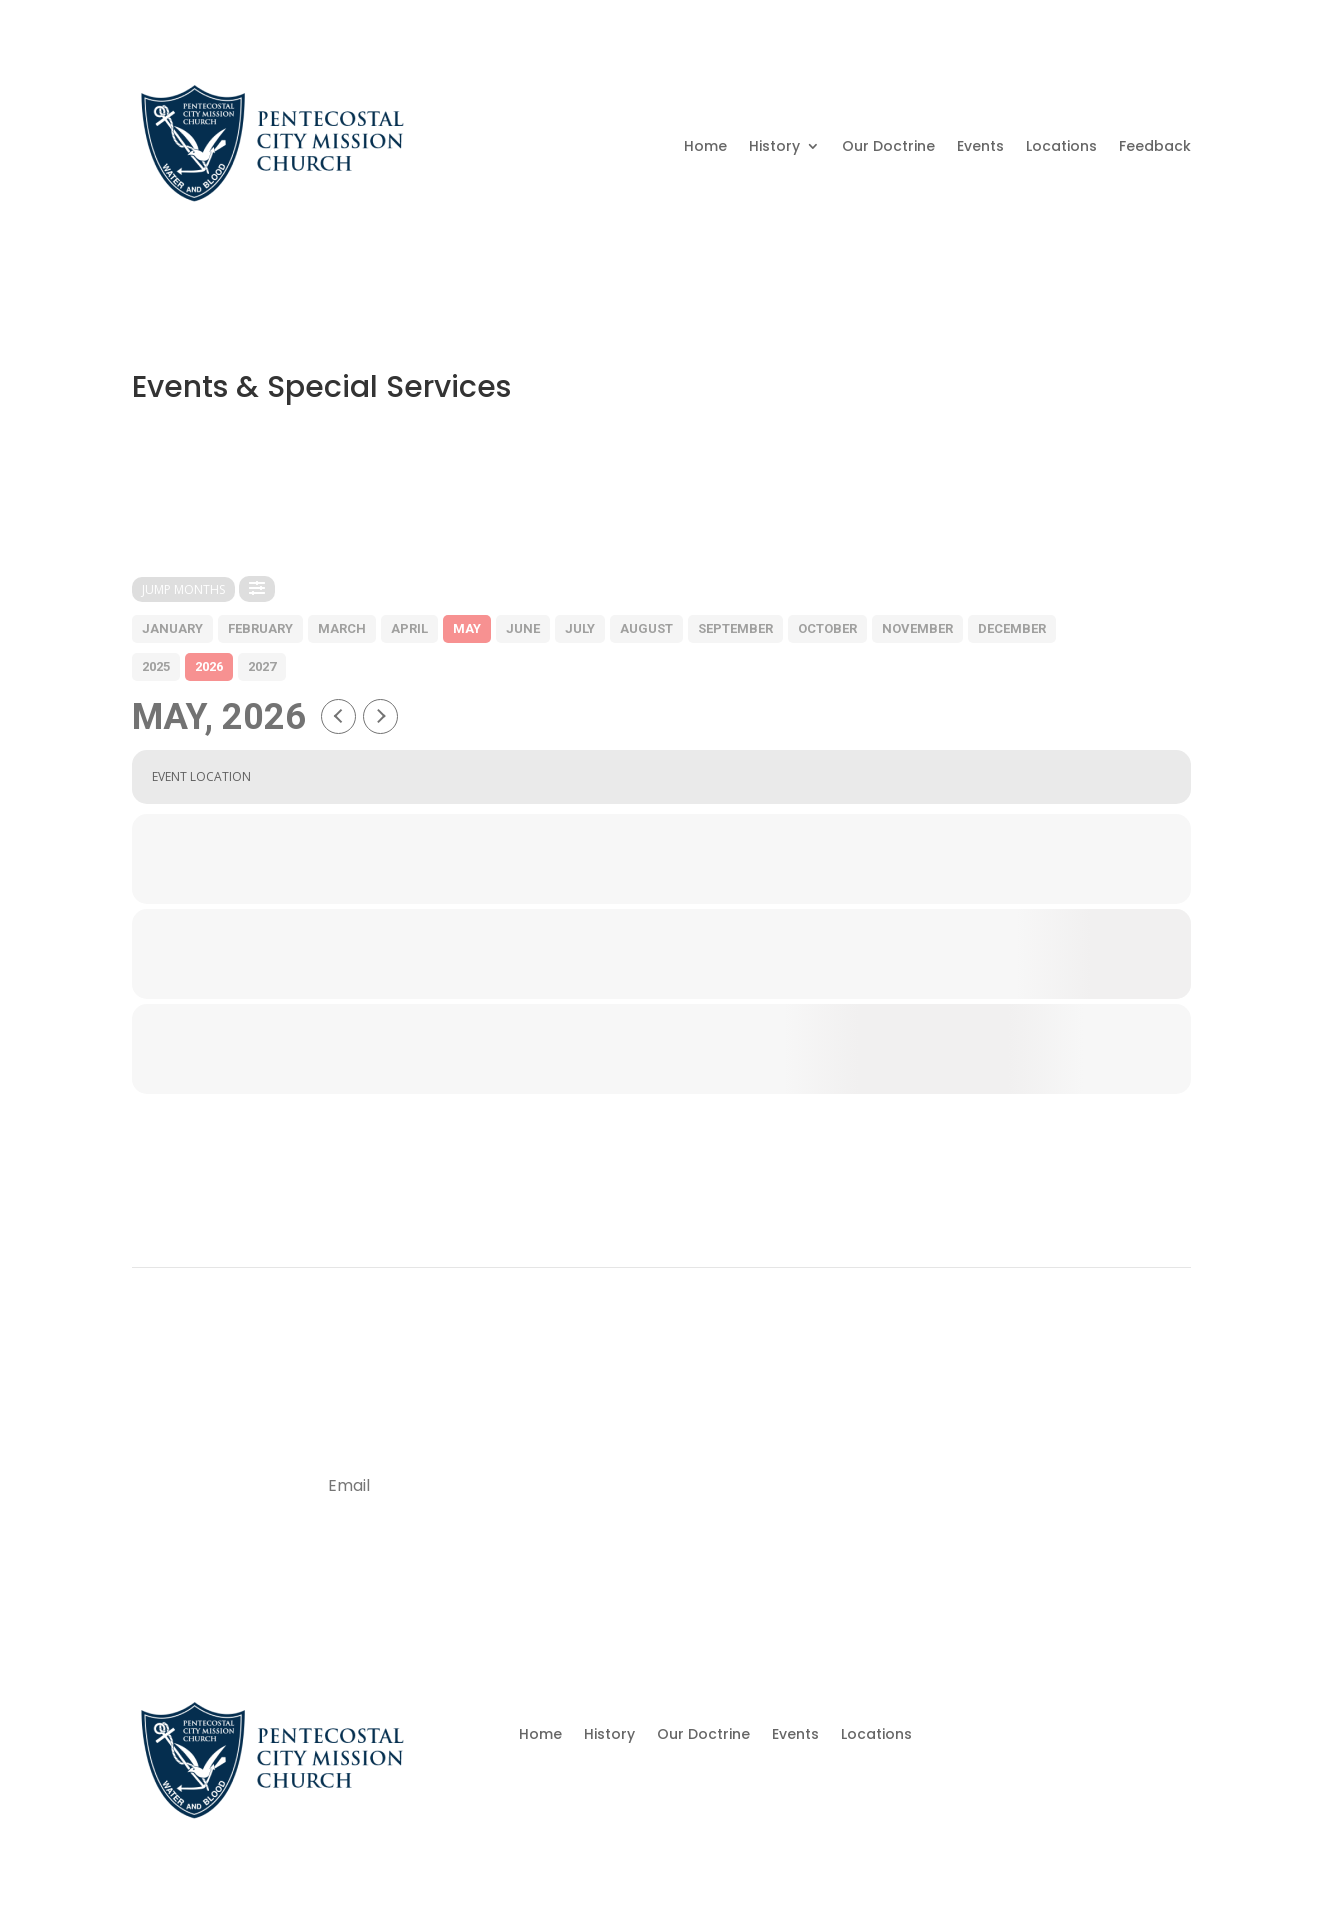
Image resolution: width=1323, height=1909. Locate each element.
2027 (262, 666)
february (260, 628)
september (735, 628)
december (1012, 628)
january (172, 628)
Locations (1061, 146)
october (827, 628)
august (646, 628)
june (523, 628)
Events (980, 146)
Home (705, 146)
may (467, 628)
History (774, 146)
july (580, 628)
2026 (209, 666)
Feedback (1155, 146)
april (409, 628)
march (342, 628)
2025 (156, 666)
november (917, 628)
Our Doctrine (888, 146)
